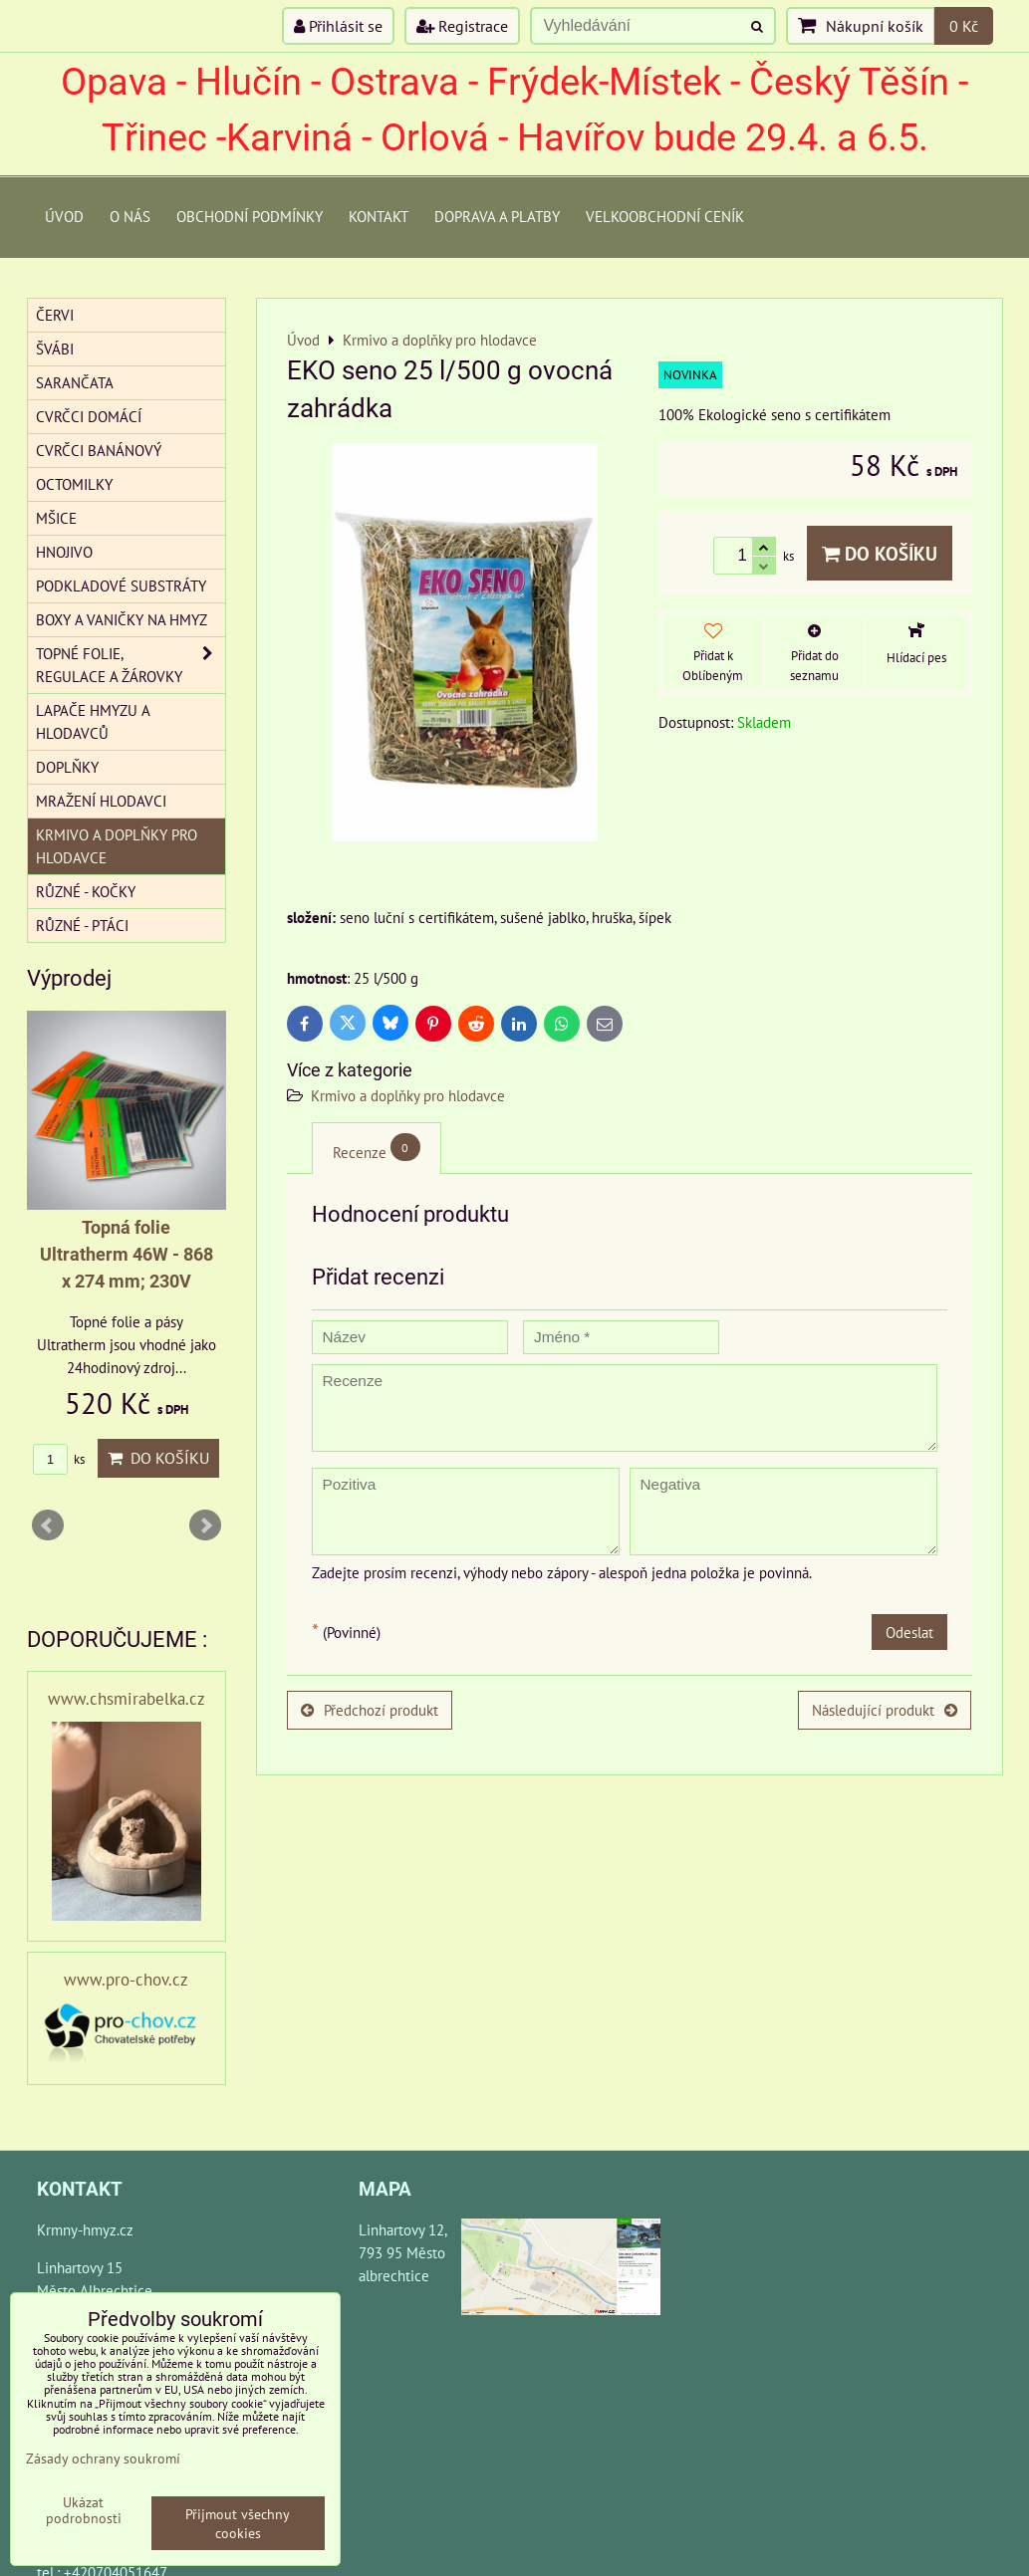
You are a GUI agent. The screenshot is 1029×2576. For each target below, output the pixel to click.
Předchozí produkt (369, 1710)
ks (59, 1459)
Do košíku (879, 553)
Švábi (55, 348)
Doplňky (67, 767)
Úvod (64, 216)
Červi (55, 315)
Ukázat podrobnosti (84, 2510)
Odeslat (909, 1632)
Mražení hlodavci (101, 801)
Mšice (56, 518)
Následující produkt (884, 1710)
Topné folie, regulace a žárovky (130, 665)
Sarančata (75, 382)
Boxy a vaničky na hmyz (121, 619)
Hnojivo (64, 552)
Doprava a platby (497, 216)
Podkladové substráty (121, 585)
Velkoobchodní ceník (665, 216)
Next (205, 1525)
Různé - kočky (85, 891)
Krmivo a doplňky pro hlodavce (408, 1095)
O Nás (130, 216)
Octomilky (74, 484)
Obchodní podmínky (249, 216)
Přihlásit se (338, 26)
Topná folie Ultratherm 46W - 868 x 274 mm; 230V (126, 1254)
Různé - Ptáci (82, 925)
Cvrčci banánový (98, 450)
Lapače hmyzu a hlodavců (93, 721)
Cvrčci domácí (88, 416)
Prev (48, 1525)
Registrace (462, 26)
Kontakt (378, 216)
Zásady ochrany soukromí (103, 2458)
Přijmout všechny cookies (237, 2523)
